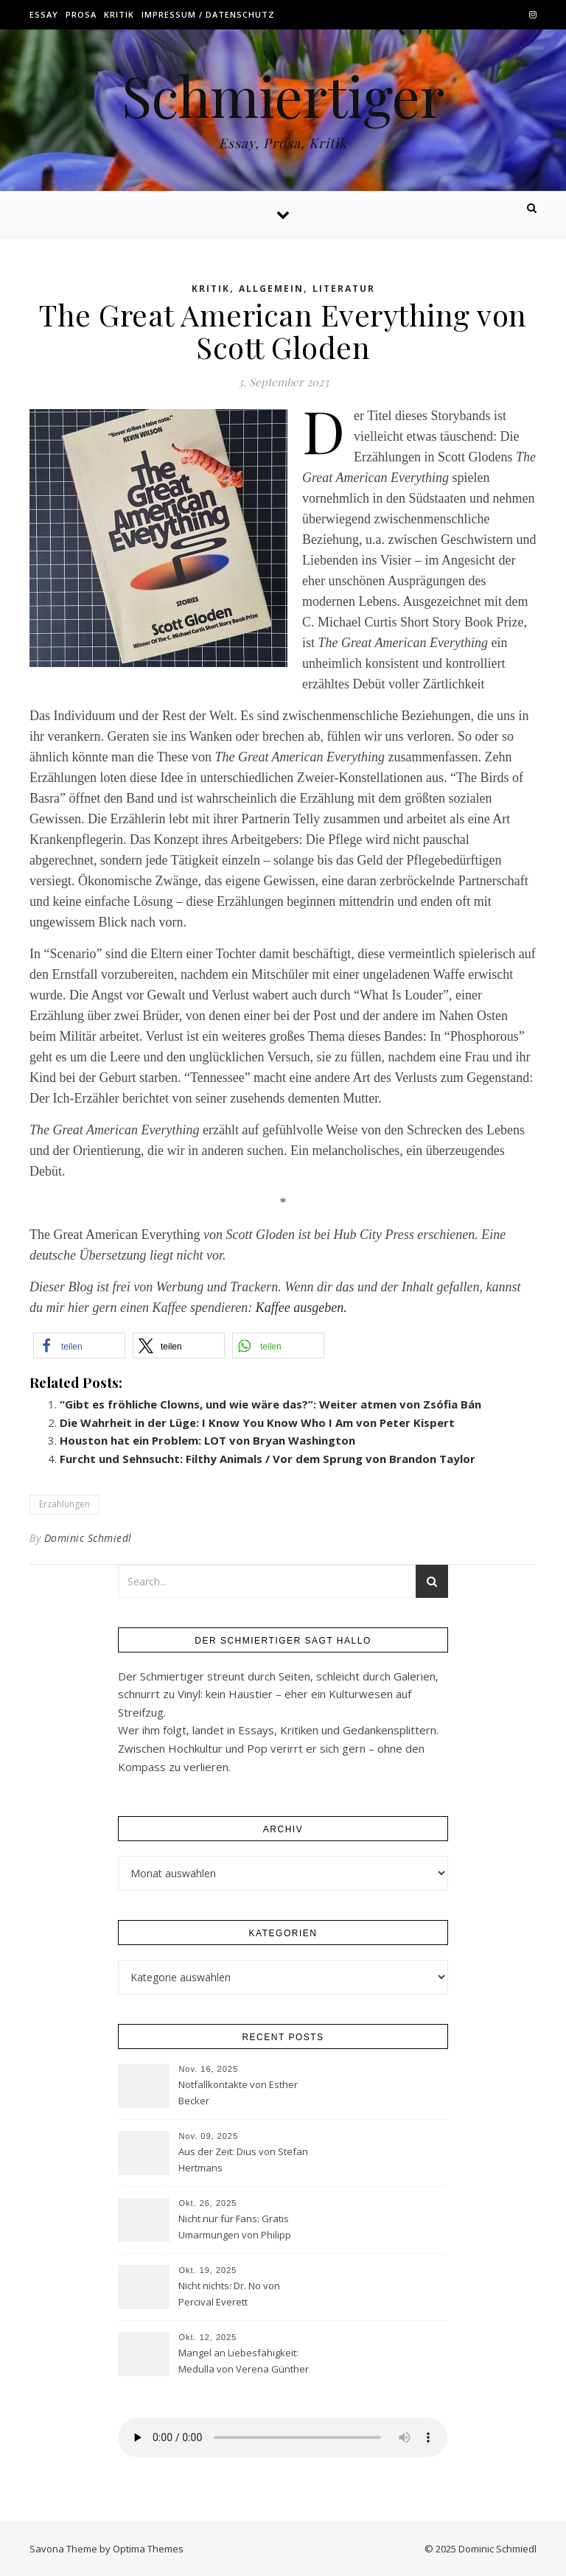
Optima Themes (148, 2548)
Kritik (119, 14)
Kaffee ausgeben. (301, 1307)
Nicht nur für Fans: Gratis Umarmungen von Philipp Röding (234, 2228)
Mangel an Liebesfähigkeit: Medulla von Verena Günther (243, 2361)
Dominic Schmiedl (88, 1538)
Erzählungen (64, 1504)
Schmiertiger (283, 95)
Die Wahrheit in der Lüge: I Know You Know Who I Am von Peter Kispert (257, 1422)
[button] (79, 1345)
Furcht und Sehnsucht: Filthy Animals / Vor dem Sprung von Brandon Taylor (267, 1458)
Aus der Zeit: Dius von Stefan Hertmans (243, 2159)
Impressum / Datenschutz (208, 14)
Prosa (81, 14)
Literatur (343, 288)
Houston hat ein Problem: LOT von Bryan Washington (207, 1440)
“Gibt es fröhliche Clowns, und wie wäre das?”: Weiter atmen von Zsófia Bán (270, 1404)
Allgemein (271, 288)
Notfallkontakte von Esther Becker (238, 2092)
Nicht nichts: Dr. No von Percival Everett (229, 2293)
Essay (43, 14)
